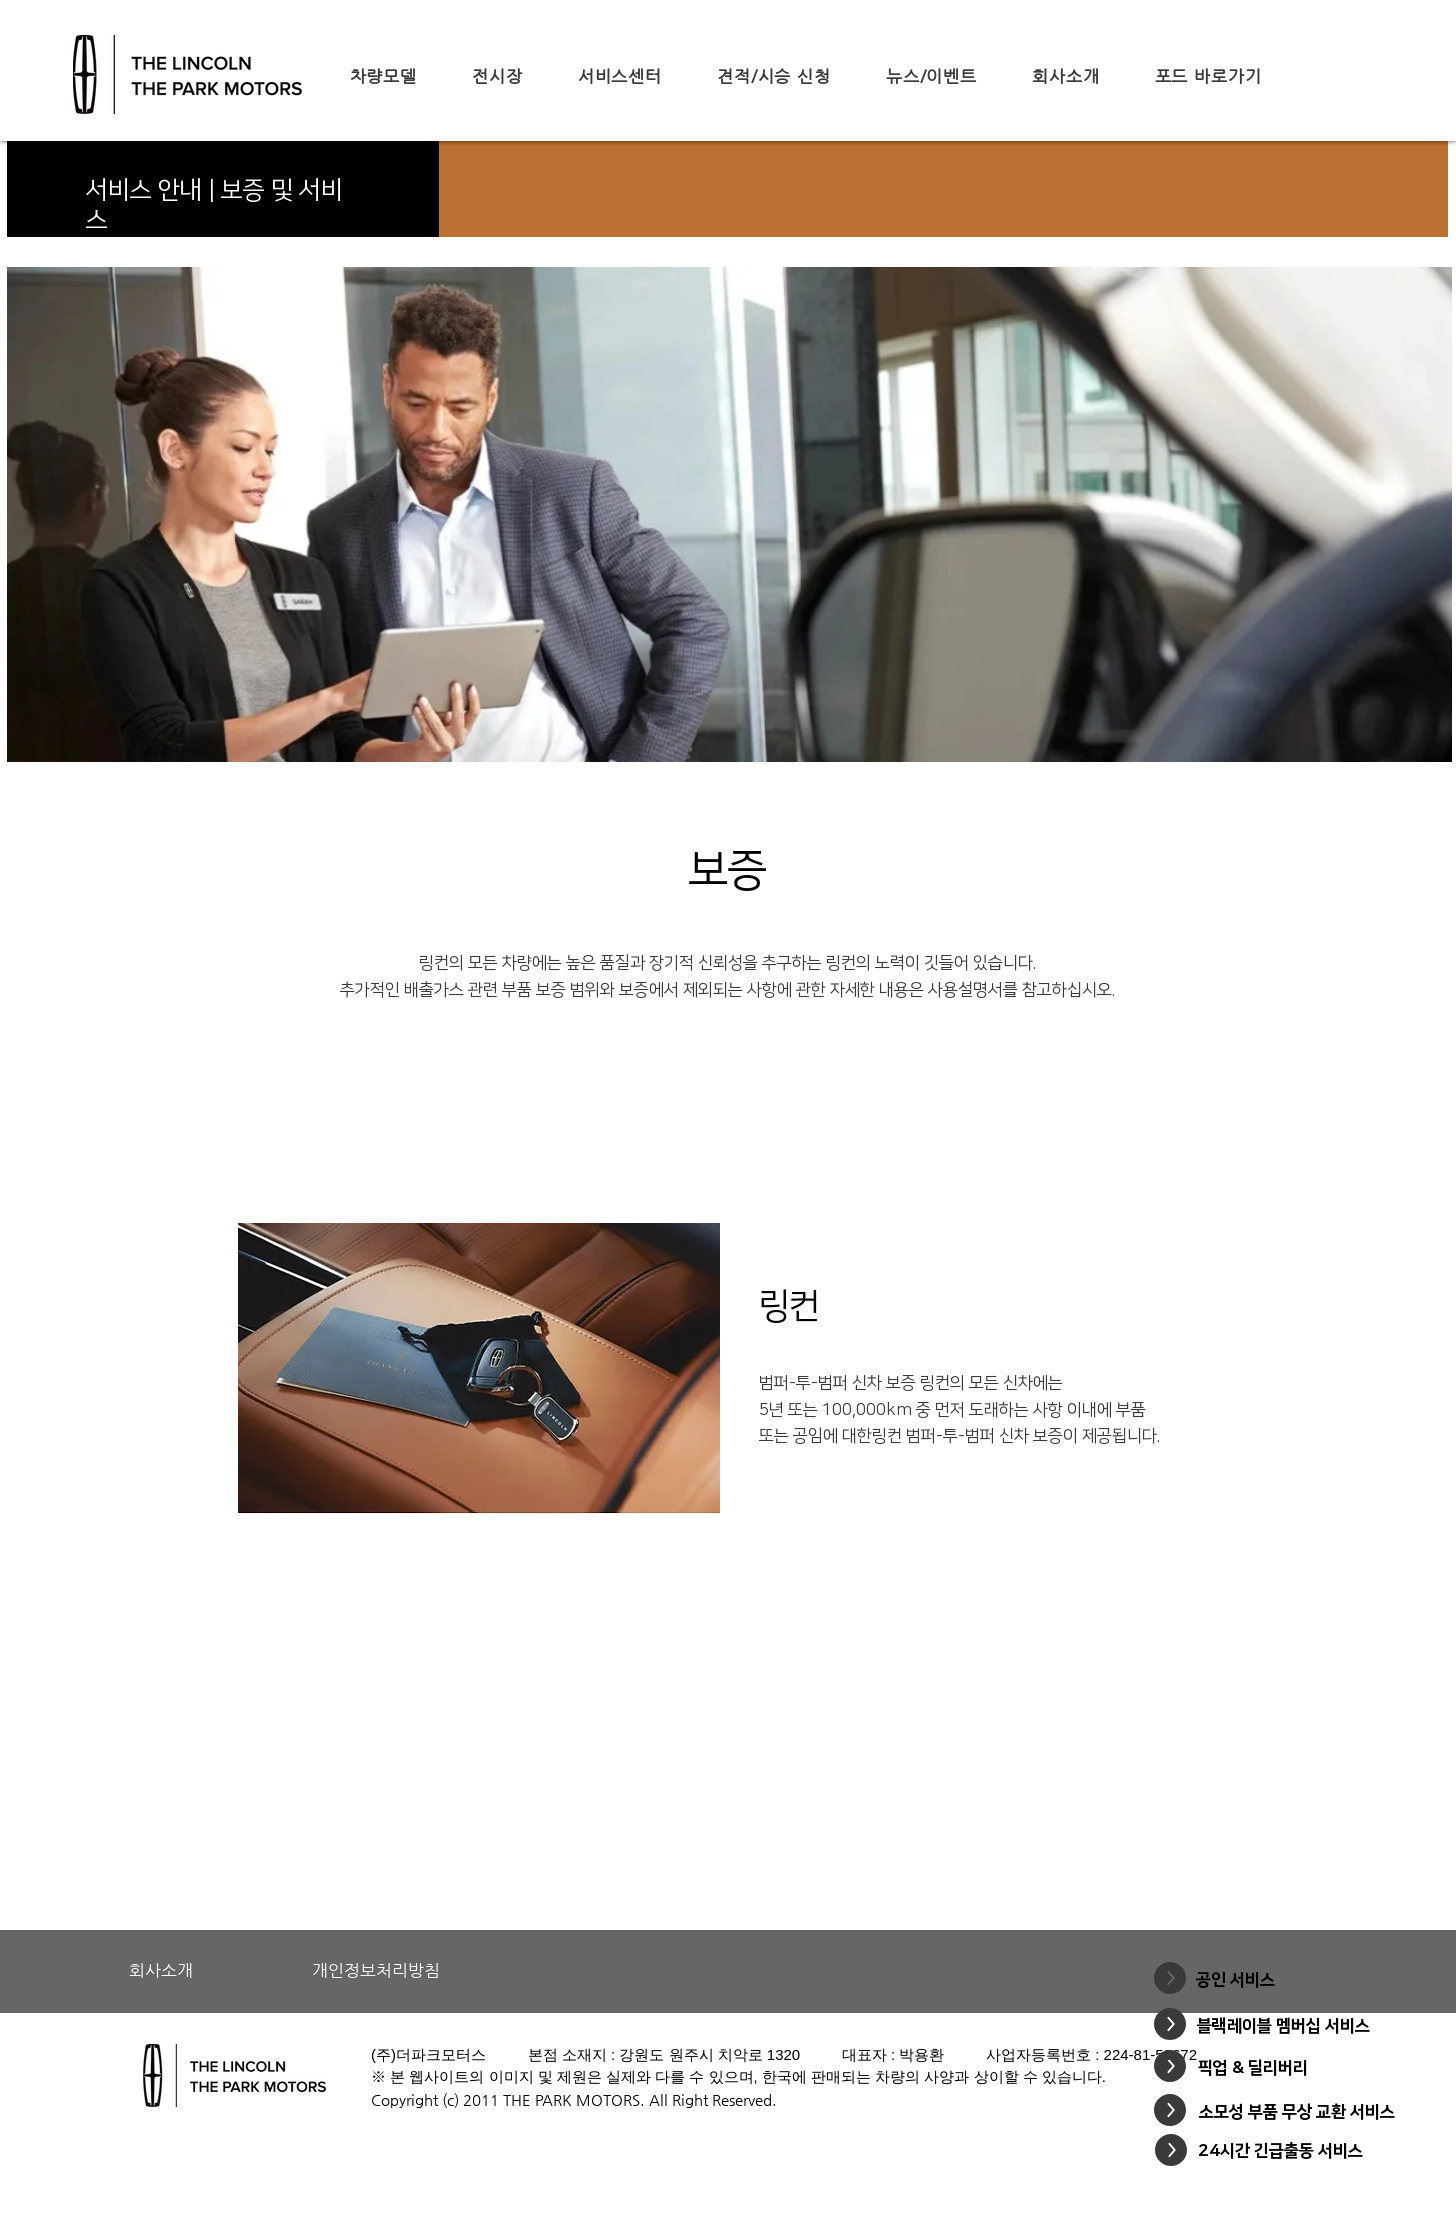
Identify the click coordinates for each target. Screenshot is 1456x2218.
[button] (383, 76)
